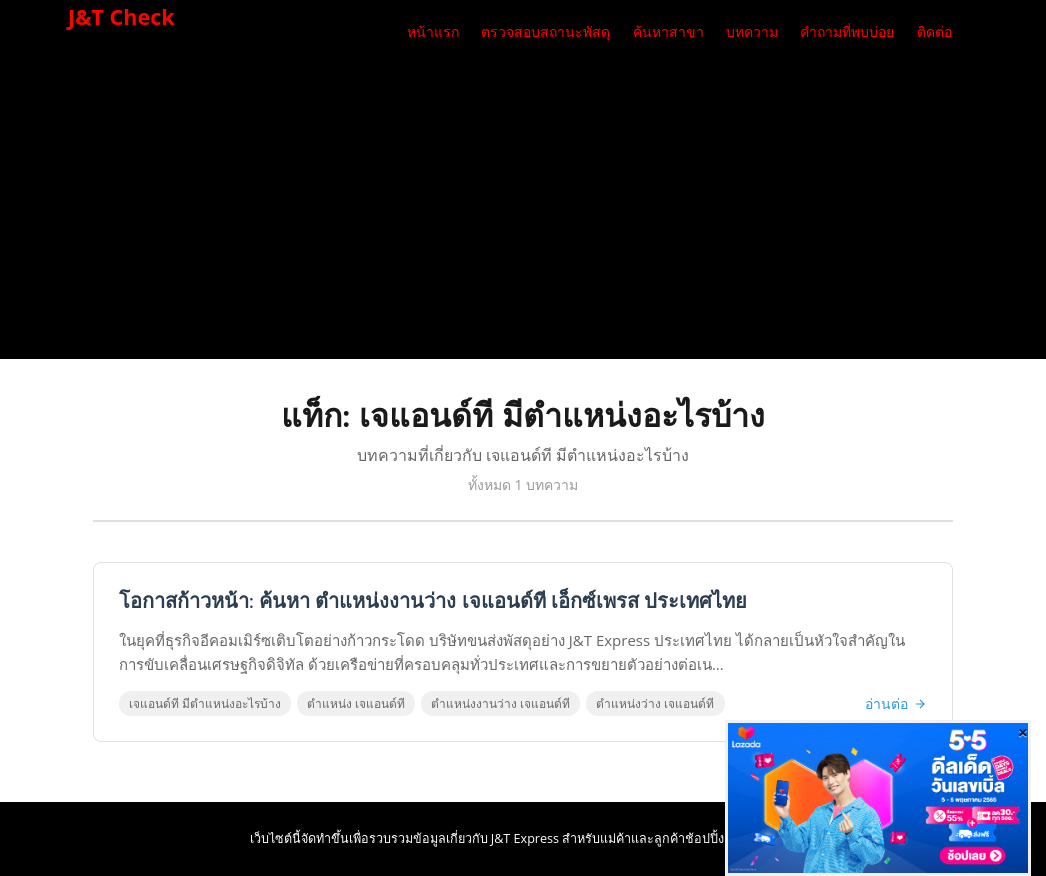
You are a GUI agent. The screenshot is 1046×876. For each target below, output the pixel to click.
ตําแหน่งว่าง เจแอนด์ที (655, 703)
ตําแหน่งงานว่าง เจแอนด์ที (500, 703)
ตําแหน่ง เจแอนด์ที (356, 703)
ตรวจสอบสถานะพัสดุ (545, 32)
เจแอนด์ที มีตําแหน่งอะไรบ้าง (205, 703)
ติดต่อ (934, 32)
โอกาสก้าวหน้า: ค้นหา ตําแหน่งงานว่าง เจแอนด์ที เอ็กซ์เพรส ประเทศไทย (433, 601)
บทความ (752, 32)
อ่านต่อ (896, 703)
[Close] (1023, 732)
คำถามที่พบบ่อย (847, 32)
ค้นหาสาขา (668, 32)
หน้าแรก (433, 32)
